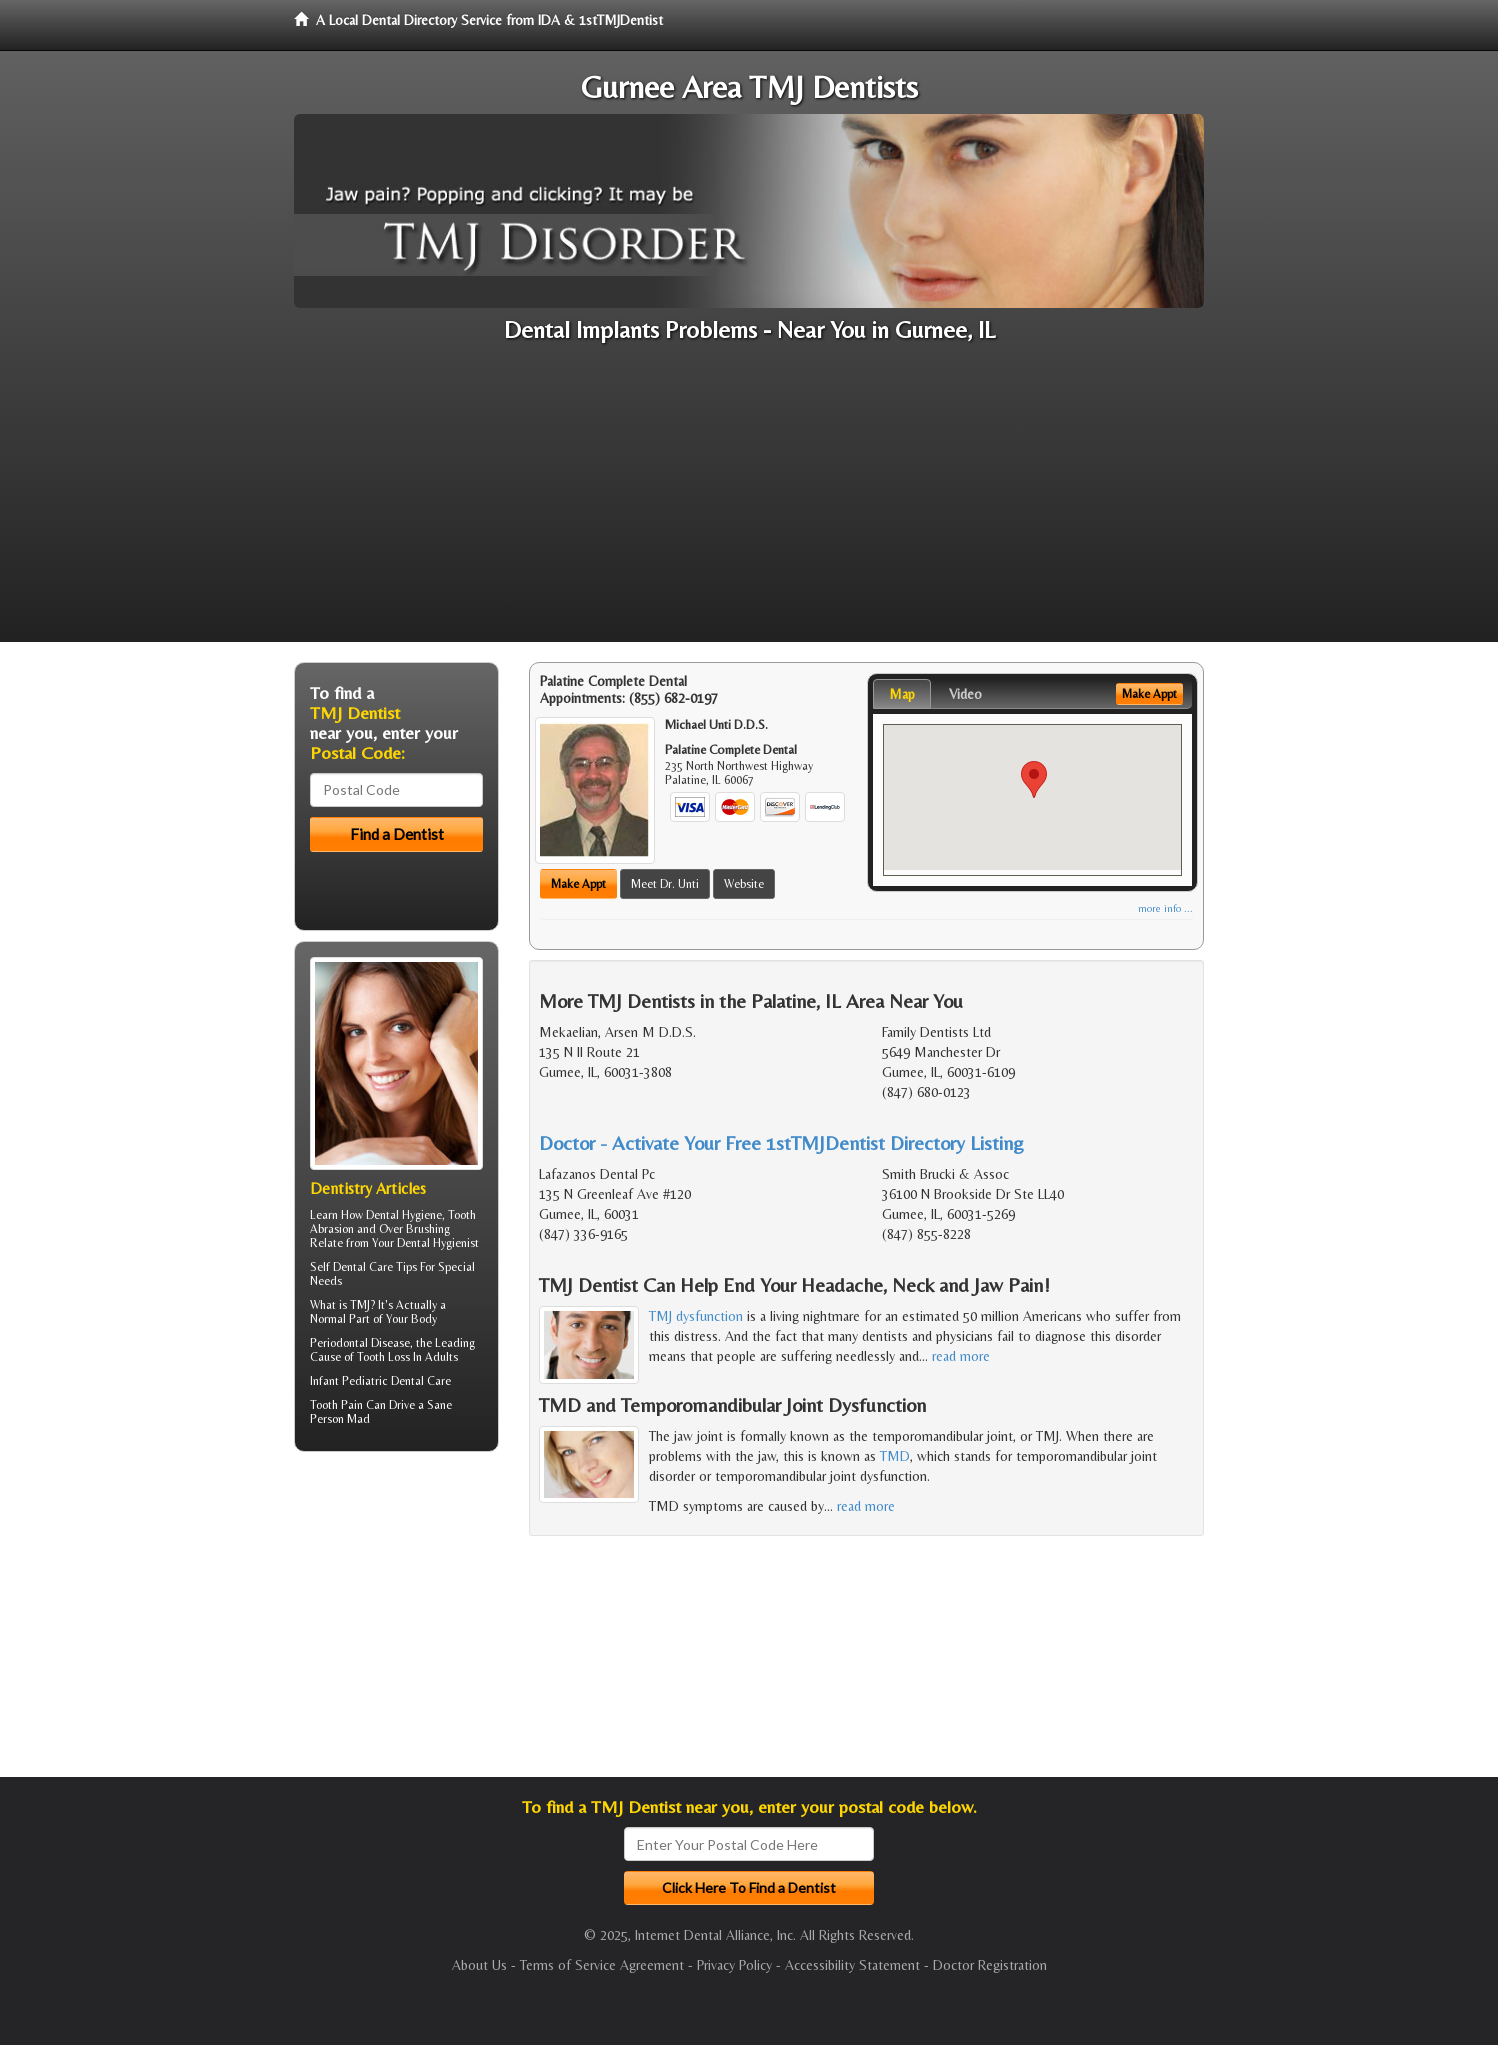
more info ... (1165, 908)
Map (902, 694)
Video (965, 694)
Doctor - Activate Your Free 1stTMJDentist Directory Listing (781, 1142)
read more (961, 1356)
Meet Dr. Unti (665, 884)
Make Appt (578, 884)
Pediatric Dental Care (396, 1381)
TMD (895, 1456)
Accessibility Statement (852, 1965)
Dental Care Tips (375, 1267)
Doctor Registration (990, 1965)
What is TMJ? (342, 1305)
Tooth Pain (336, 1405)
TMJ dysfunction (696, 1316)
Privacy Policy (734, 1965)
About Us (479, 1965)
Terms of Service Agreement (602, 1965)
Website (744, 884)
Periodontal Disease (360, 1343)
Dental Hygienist (438, 1243)
